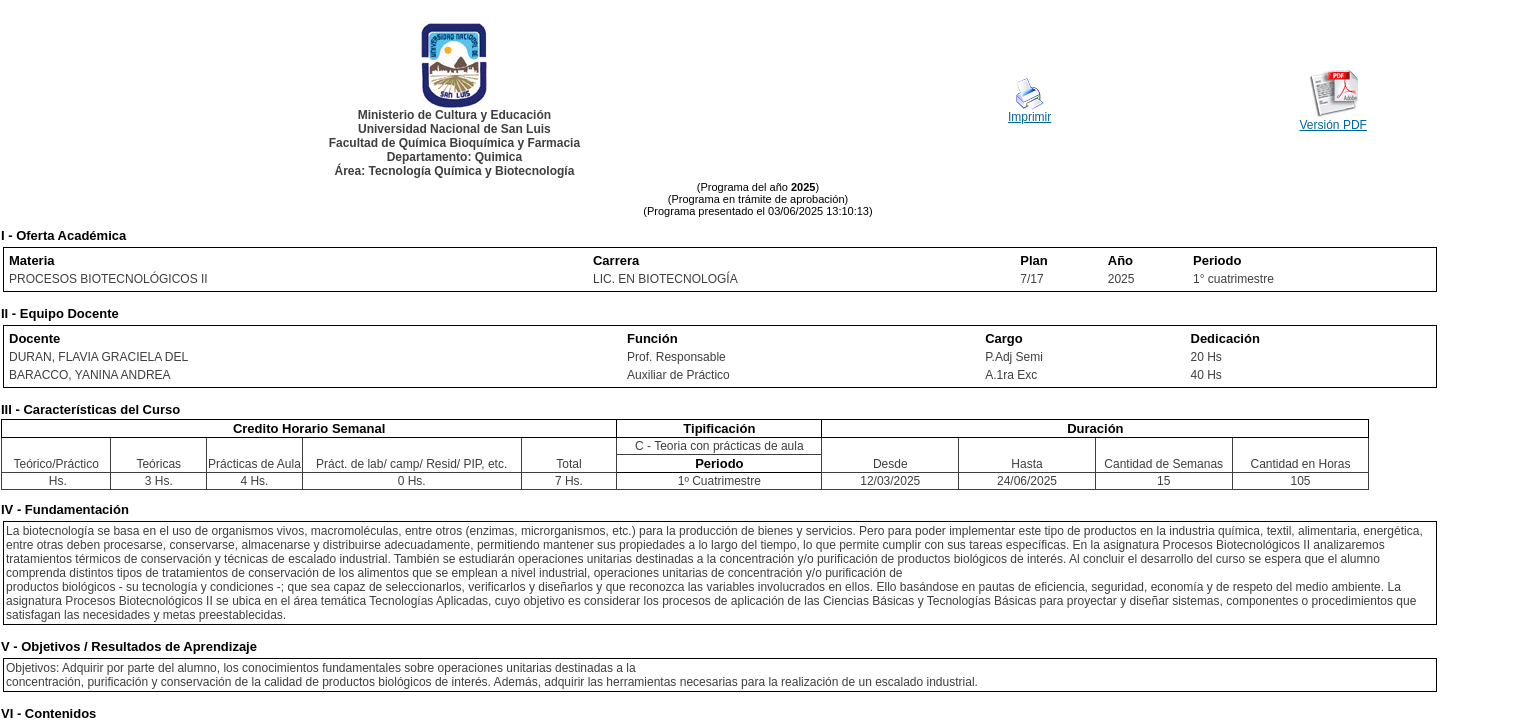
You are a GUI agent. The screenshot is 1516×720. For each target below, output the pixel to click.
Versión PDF (1333, 125)
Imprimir (1029, 117)
